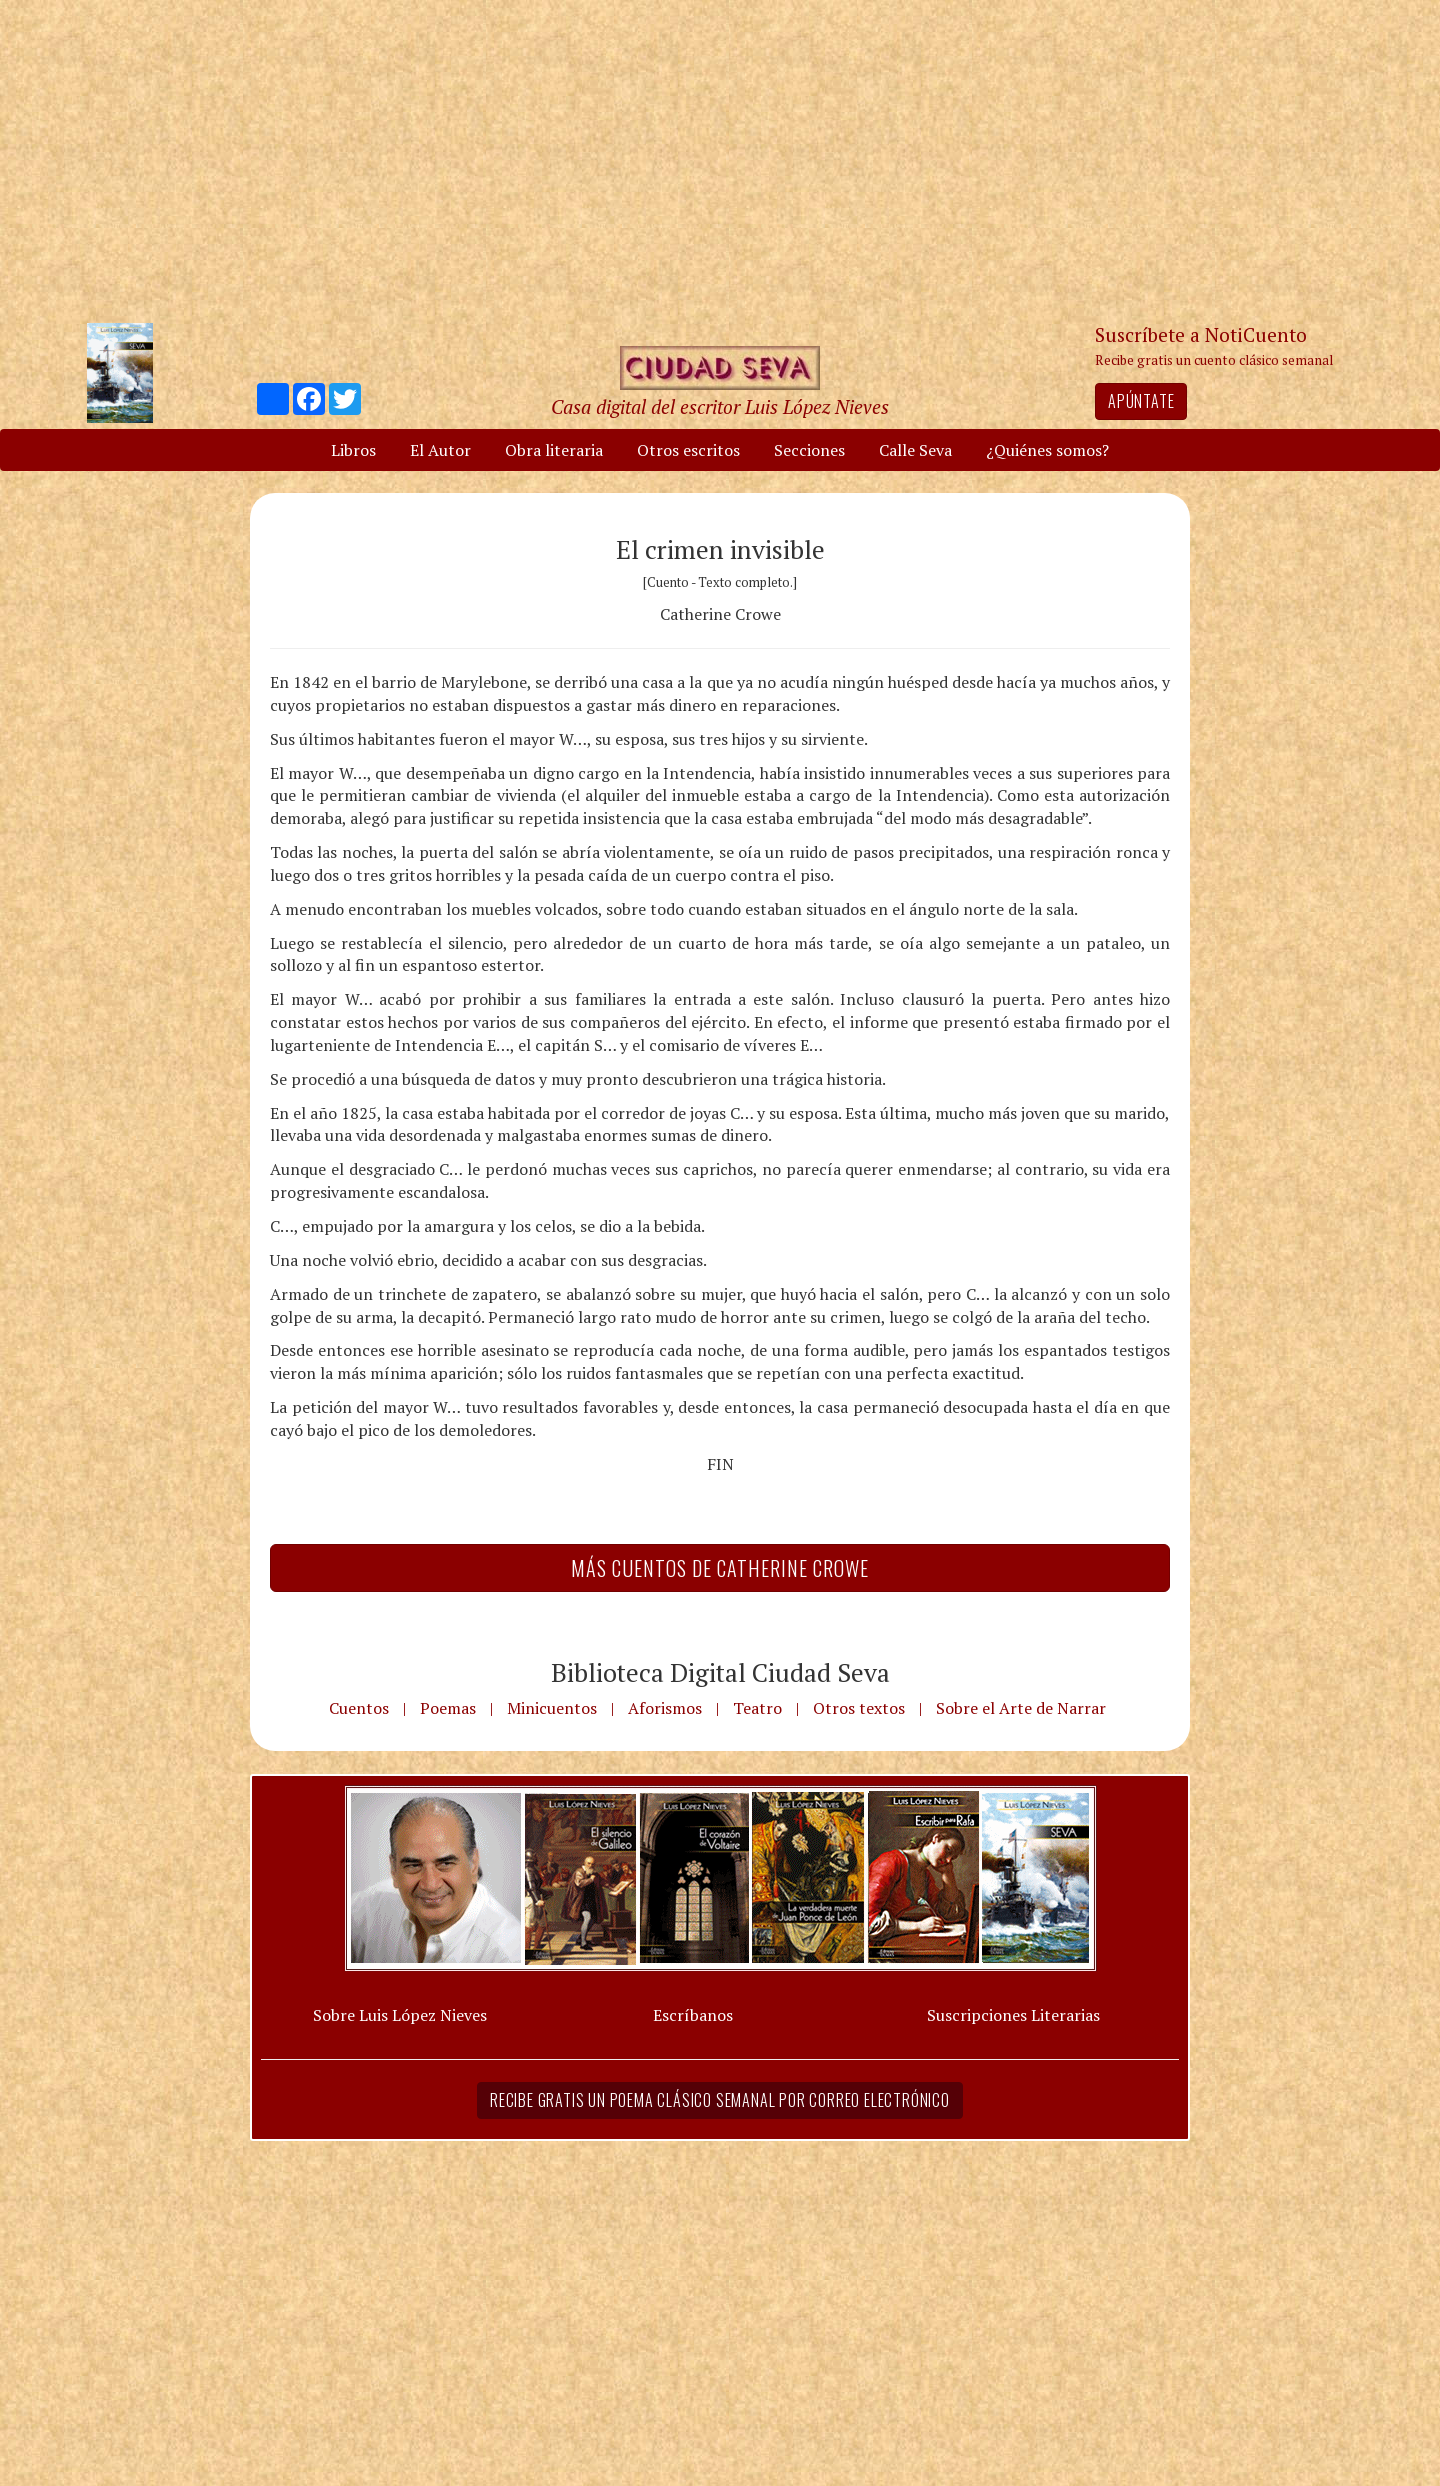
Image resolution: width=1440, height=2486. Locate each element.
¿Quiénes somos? (1047, 450)
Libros (353, 450)
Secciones (809, 450)
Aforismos (665, 1708)
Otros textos (859, 1708)
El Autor (440, 450)
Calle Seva (915, 450)
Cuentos (359, 1708)
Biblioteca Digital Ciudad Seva (720, 1672)
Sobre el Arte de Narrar (1021, 1708)
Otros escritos (688, 450)
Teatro (757, 1708)
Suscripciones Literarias (1013, 2015)
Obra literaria (554, 450)
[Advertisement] (720, 160)
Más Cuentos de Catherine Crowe (720, 1568)
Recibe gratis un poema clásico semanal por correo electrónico (720, 2100)
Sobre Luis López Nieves (400, 2015)
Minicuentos (552, 1708)
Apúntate (1141, 401)
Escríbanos (693, 2015)
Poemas (448, 1708)
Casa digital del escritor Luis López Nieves (720, 406)
